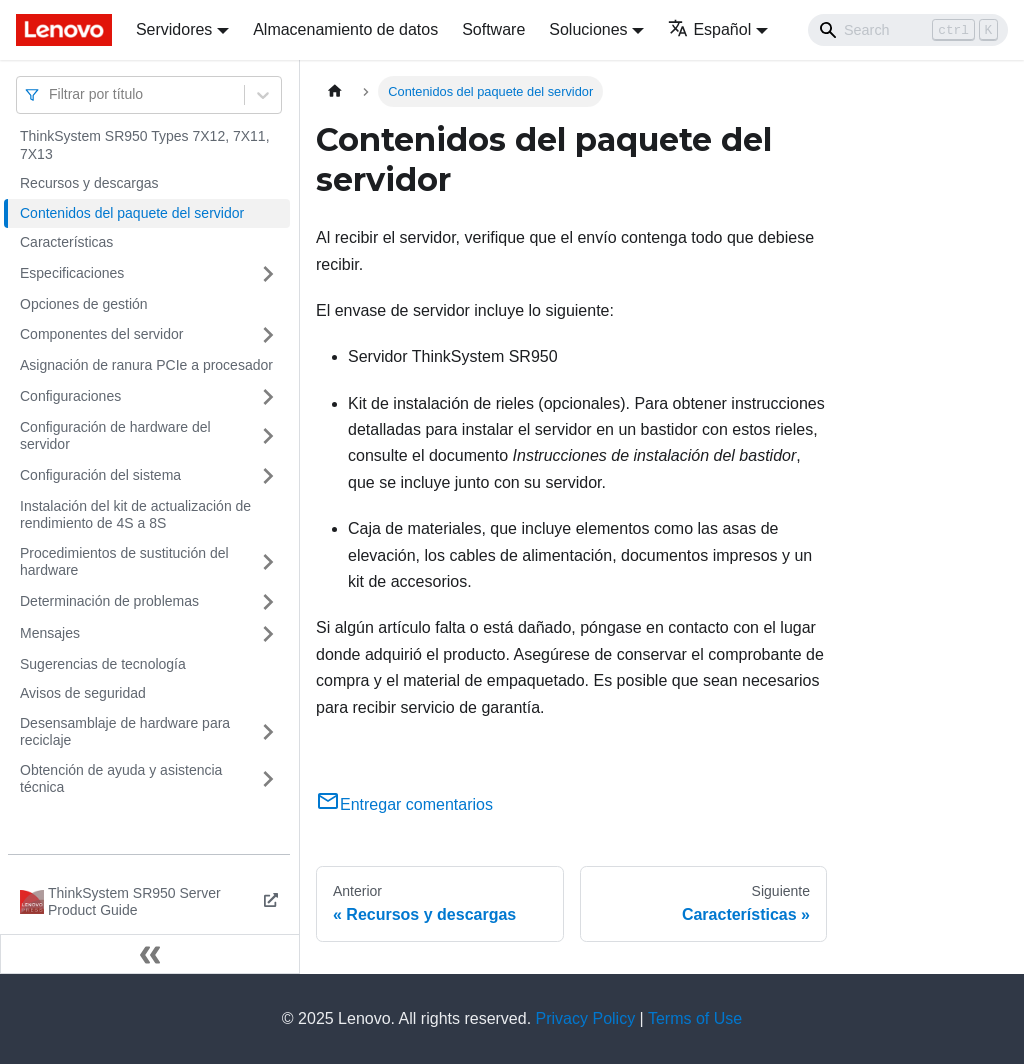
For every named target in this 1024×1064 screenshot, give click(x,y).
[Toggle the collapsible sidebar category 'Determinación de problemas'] (268, 602)
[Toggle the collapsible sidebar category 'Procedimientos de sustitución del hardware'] (268, 562)
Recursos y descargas (89, 183)
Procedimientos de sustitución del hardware (124, 562)
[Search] (908, 30)
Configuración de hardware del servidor (115, 436)
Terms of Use (695, 1018)
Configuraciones (70, 396)
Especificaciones (72, 273)
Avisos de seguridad (83, 693)
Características (66, 242)
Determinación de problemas (109, 601)
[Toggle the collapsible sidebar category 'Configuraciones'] (268, 397)
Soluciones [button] (588, 29)
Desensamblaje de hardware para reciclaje (125, 732)
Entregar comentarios (404, 804)
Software (493, 29)
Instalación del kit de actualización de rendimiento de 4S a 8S (135, 515)
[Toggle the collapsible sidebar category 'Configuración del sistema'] (268, 476)
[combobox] (51, 94)
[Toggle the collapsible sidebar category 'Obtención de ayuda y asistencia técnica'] (268, 779)
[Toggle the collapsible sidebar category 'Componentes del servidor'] (268, 335)
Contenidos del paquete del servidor (132, 213)
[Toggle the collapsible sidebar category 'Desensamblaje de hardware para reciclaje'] (268, 732)
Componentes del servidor (101, 334)
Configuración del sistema (100, 475)
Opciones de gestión (84, 304)
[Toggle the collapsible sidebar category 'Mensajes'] (268, 634)
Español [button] (709, 29)
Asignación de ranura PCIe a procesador (146, 365)
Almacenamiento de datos (345, 29)
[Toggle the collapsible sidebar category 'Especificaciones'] (268, 274)
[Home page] (335, 91)
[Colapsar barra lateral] (150, 954)
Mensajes (50, 633)
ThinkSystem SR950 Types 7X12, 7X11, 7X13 (145, 145)
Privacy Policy (586, 1018)
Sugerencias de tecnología (103, 664)
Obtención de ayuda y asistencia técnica (121, 779)
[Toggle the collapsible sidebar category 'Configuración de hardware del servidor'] (268, 436)
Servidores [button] (174, 29)
